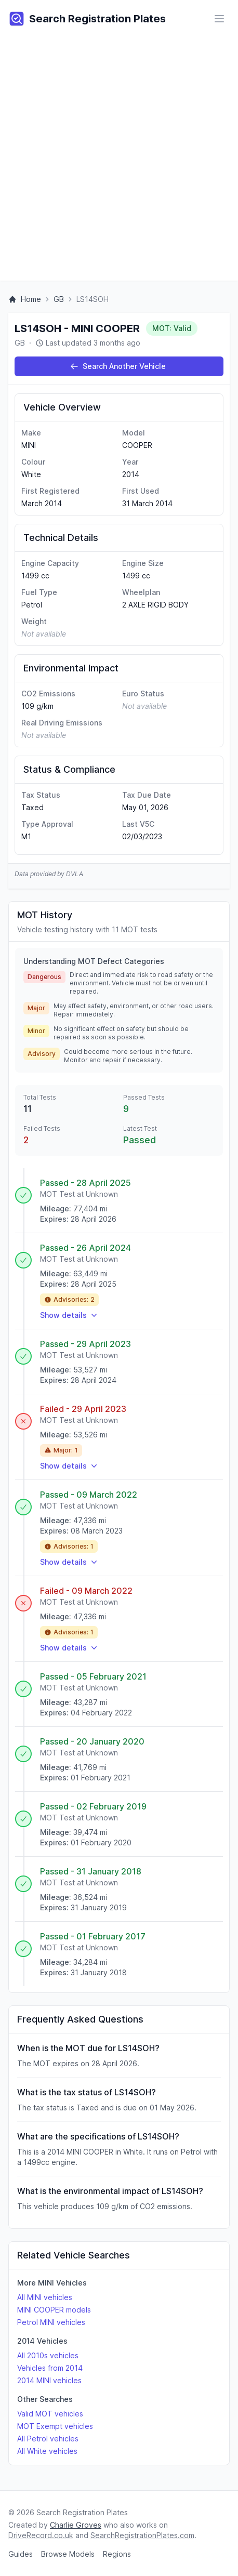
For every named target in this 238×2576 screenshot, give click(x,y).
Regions (117, 2553)
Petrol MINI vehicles (51, 2322)
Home (24, 299)
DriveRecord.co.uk (40, 2535)
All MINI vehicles (44, 2297)
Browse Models (68, 2553)
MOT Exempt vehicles (55, 2426)
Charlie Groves (75, 2524)
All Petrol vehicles (47, 2438)
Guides (20, 2553)
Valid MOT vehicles (50, 2413)
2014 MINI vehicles (49, 2380)
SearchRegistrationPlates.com (142, 2535)
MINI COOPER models (54, 2309)
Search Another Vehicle (118, 366)
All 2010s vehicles (47, 2355)
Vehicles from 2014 (50, 2367)
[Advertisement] (119, 162)
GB (59, 299)
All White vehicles (47, 2451)
